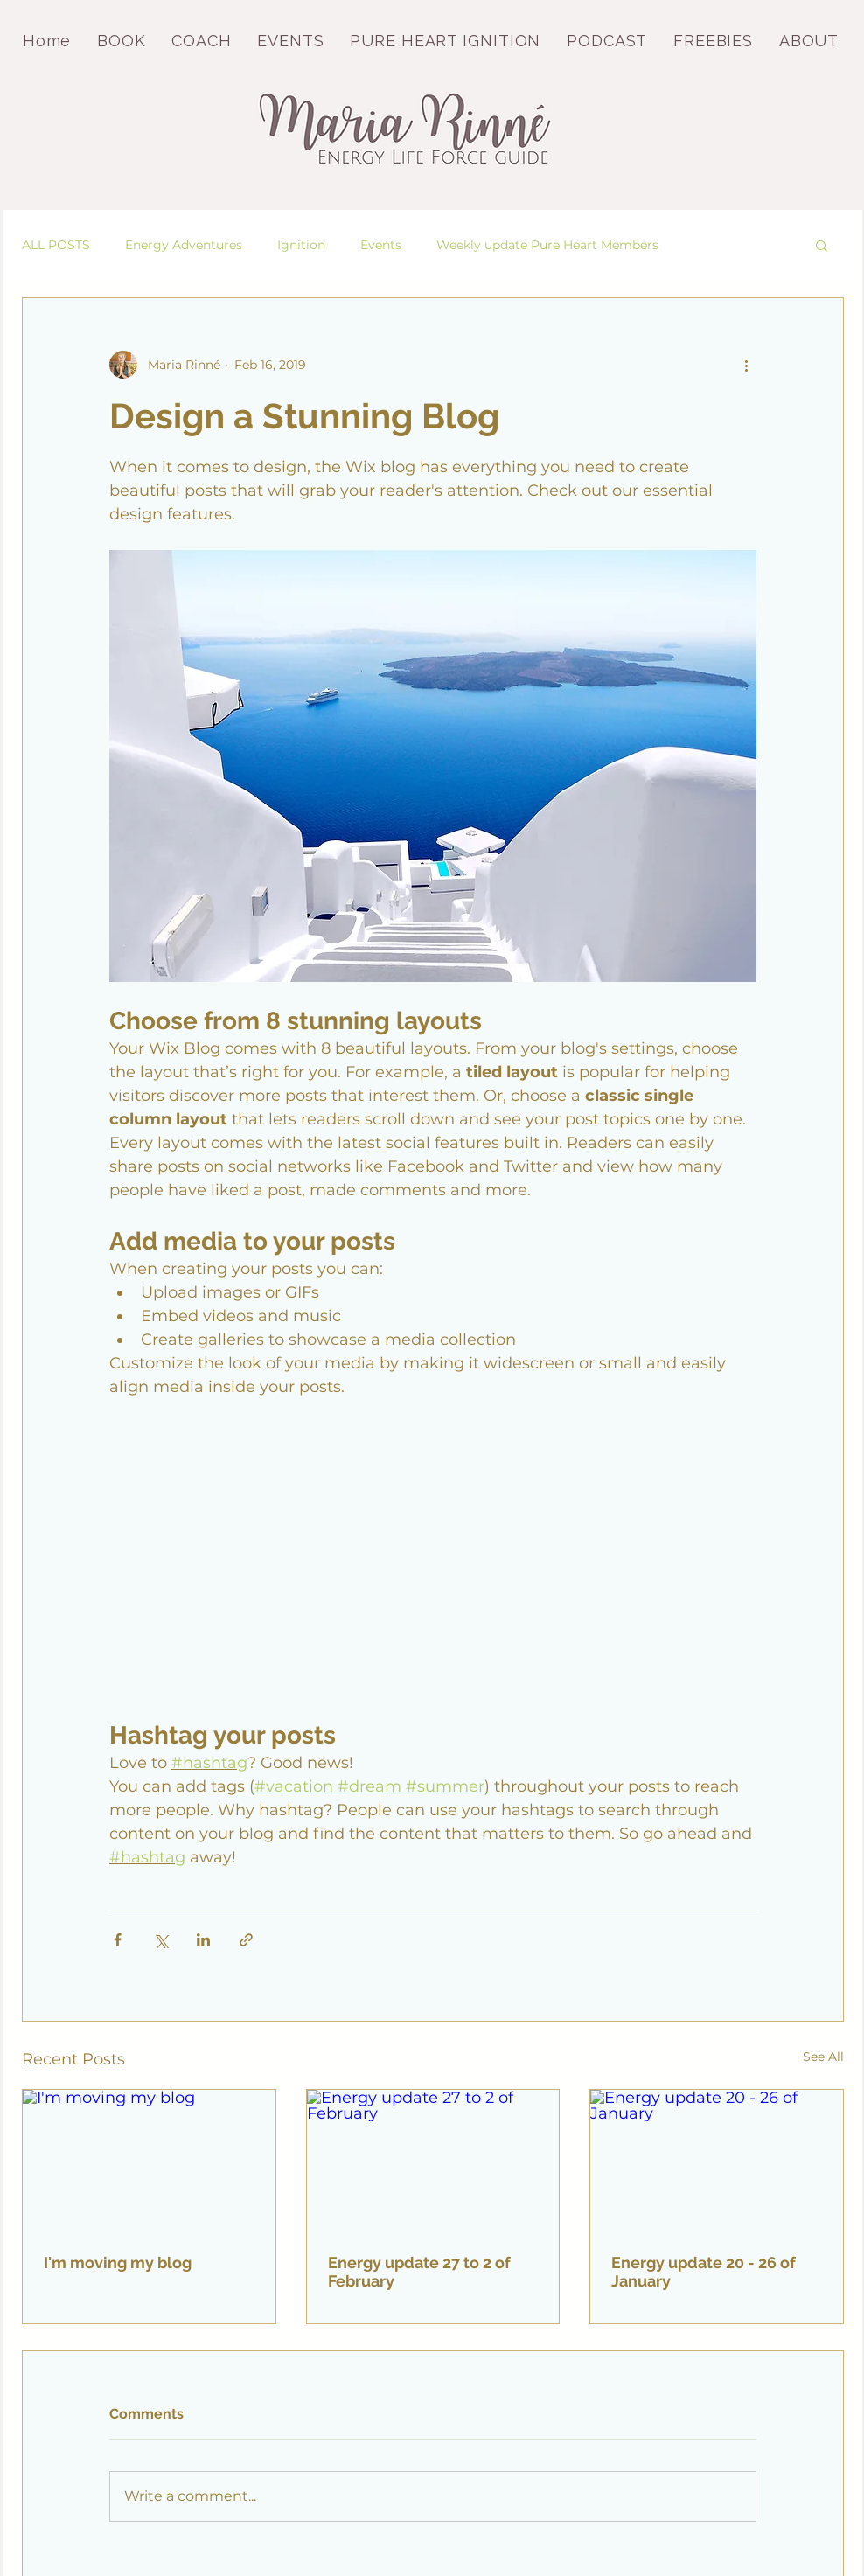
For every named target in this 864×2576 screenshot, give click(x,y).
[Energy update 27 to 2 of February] (433, 2160)
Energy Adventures (183, 245)
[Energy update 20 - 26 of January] (716, 2160)
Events (380, 245)
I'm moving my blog (118, 2262)
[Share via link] (246, 1940)
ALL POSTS (56, 245)
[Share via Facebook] (117, 1940)
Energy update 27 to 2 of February (419, 2271)
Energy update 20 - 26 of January (703, 2271)
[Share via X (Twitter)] (160, 1940)
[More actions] (745, 364)
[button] (821, 245)
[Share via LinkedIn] (203, 1940)
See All (823, 2056)
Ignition (301, 245)
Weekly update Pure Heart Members (547, 245)
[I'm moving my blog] (149, 2160)
